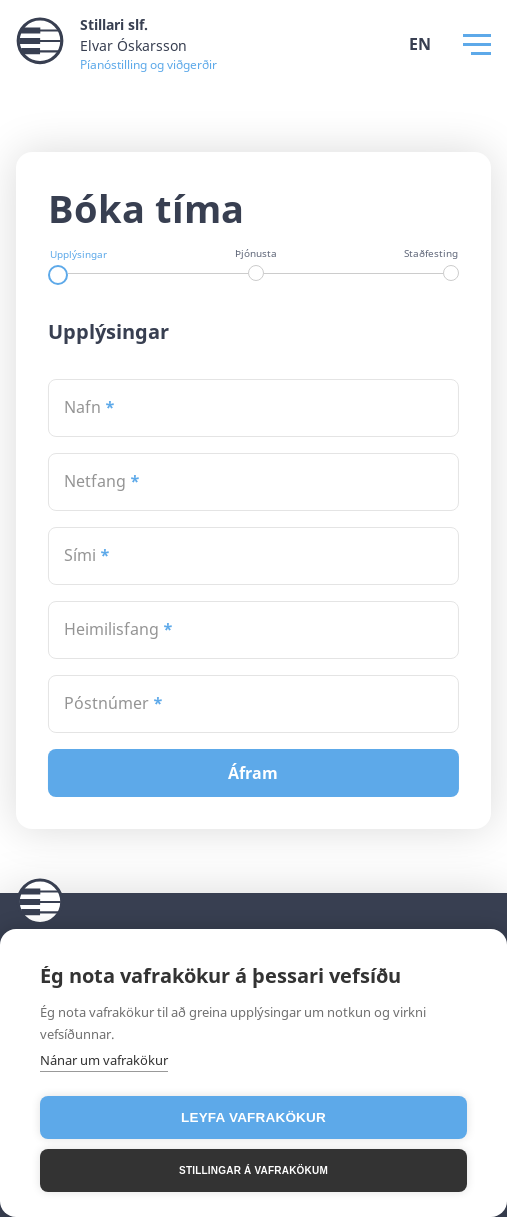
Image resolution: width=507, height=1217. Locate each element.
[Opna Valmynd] (477, 44)
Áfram (255, 773)
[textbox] (254, 408)
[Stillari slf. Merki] (116, 44)
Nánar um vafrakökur (104, 1060)
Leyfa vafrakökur (253, 1117)
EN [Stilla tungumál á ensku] (420, 44)
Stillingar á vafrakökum (253, 1170)
